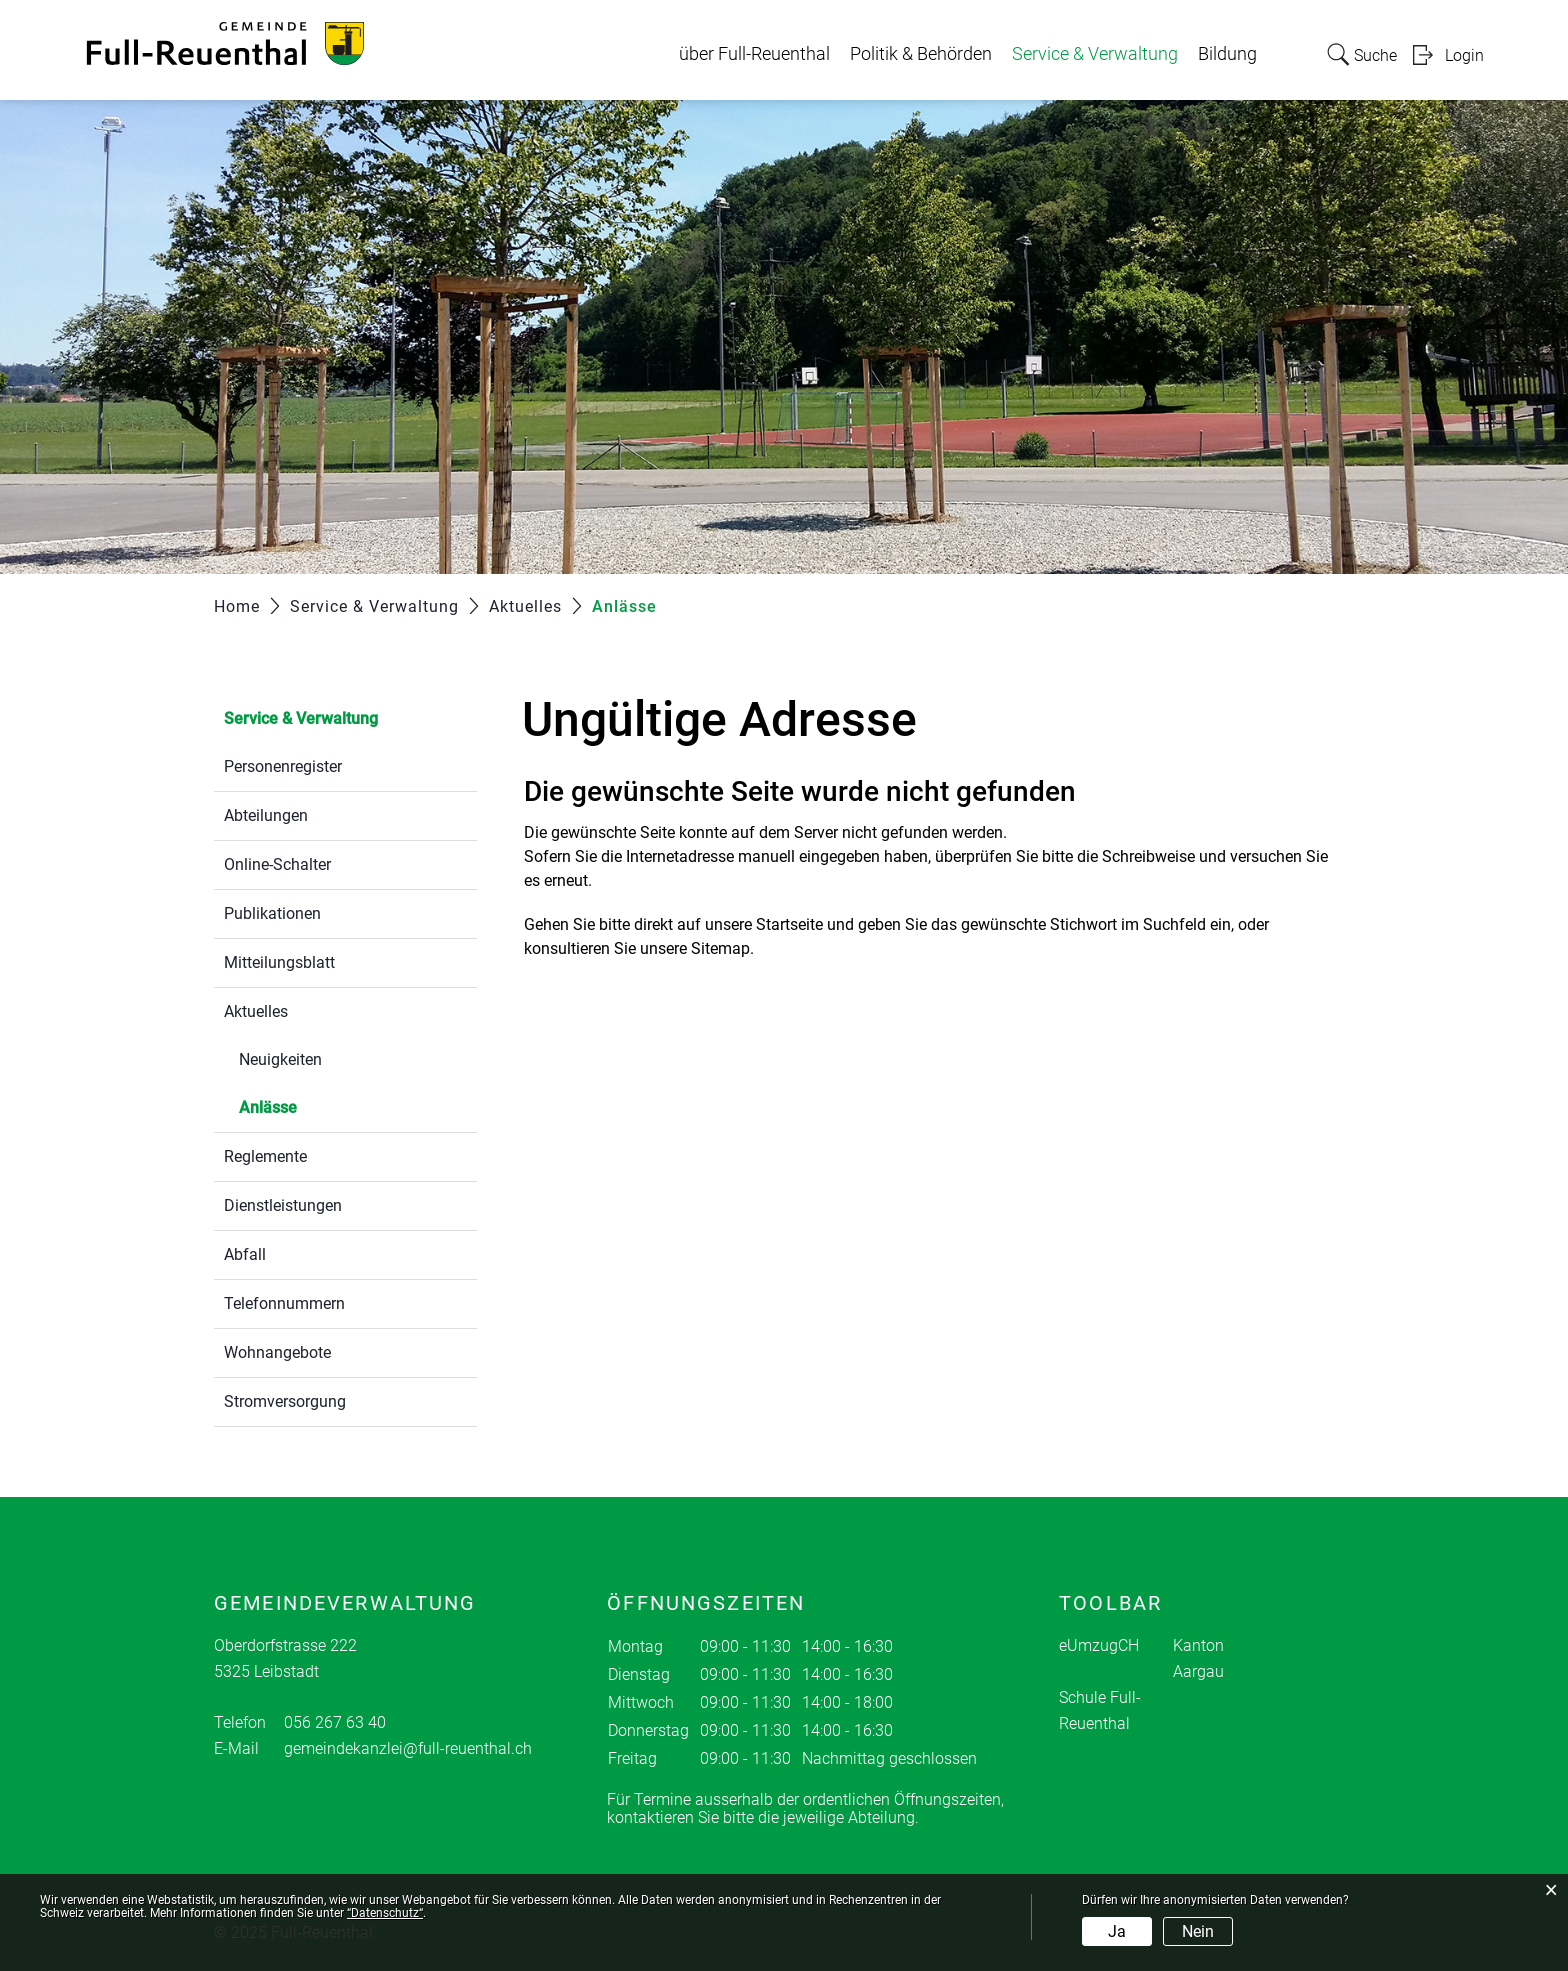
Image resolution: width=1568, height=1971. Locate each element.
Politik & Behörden (921, 54)
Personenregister (283, 766)
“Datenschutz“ (385, 1913)
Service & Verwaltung (1095, 54)
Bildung (1227, 54)
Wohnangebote (277, 1352)
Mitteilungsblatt (279, 962)
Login (1464, 55)
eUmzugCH (1099, 1645)
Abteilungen (266, 815)
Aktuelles (256, 1011)
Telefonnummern (284, 1303)
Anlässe (315, 1105)
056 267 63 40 (335, 1722)
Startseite (789, 924)
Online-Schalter (277, 864)
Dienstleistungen (283, 1205)
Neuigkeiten (280, 1059)
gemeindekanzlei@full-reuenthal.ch (408, 1748)
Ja (1117, 1931)
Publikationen (272, 913)
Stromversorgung (285, 1401)
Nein (1198, 1931)
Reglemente (265, 1156)
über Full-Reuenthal (754, 54)
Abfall (245, 1254)
